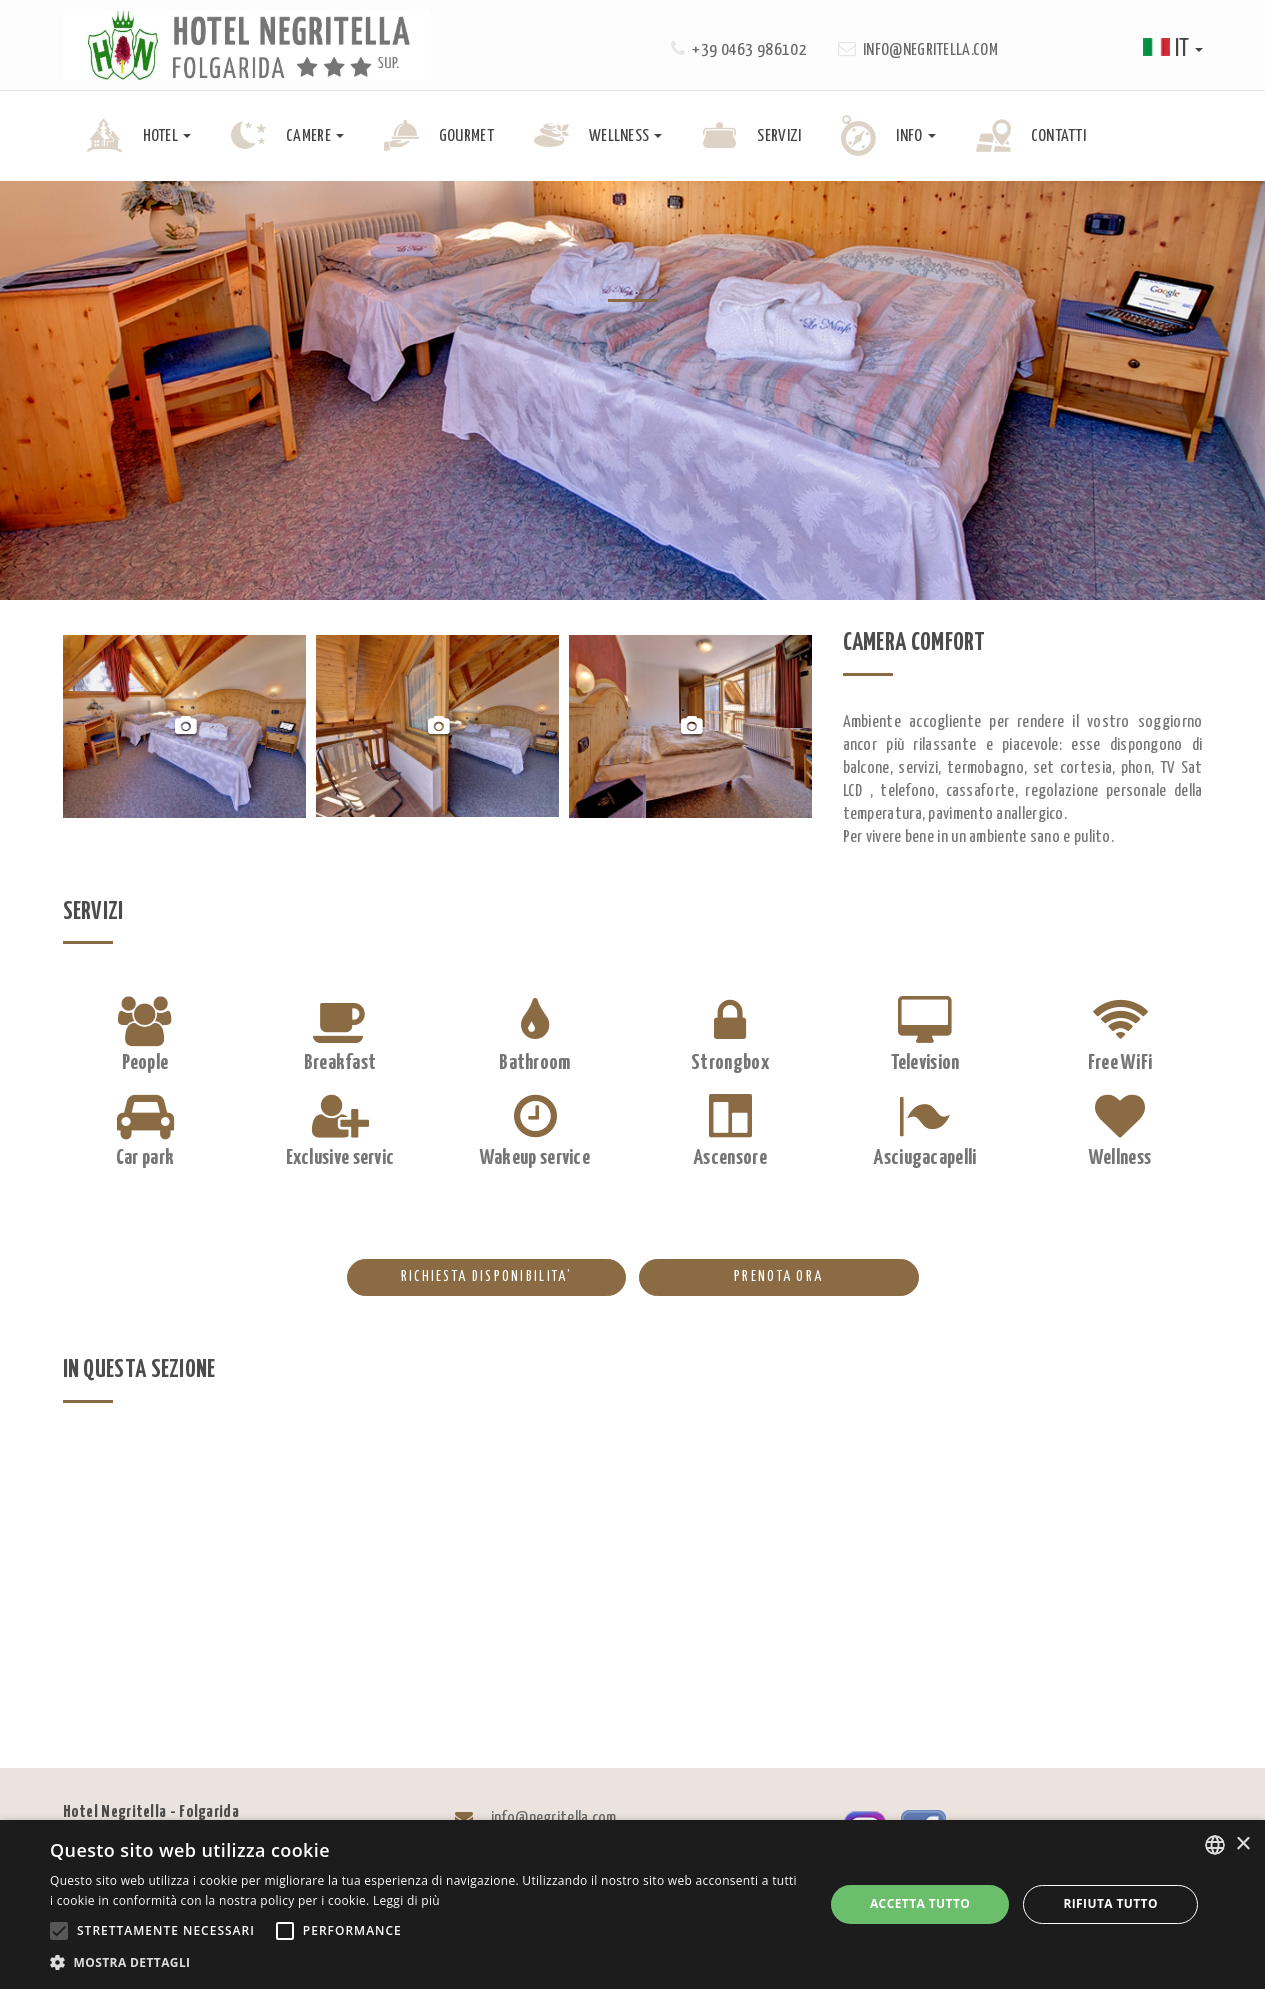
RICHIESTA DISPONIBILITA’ (459, 1278)
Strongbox (730, 1063)
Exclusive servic (340, 1158)
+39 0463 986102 (749, 50)
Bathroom (534, 1063)
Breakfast (340, 1063)
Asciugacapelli (924, 1158)
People (145, 1063)
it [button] (1173, 49)
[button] (425, 1962)
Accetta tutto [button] (920, 1903)
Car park (145, 1158)
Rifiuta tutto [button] (1110, 1903)
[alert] (632, 1904)
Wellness (1120, 1158)
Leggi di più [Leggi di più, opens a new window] (406, 1900)
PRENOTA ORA (731, 1278)
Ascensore (730, 1158)
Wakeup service (535, 1158)
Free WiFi (1120, 1063)
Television (925, 1063)
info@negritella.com (930, 50)
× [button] (1242, 1844)
